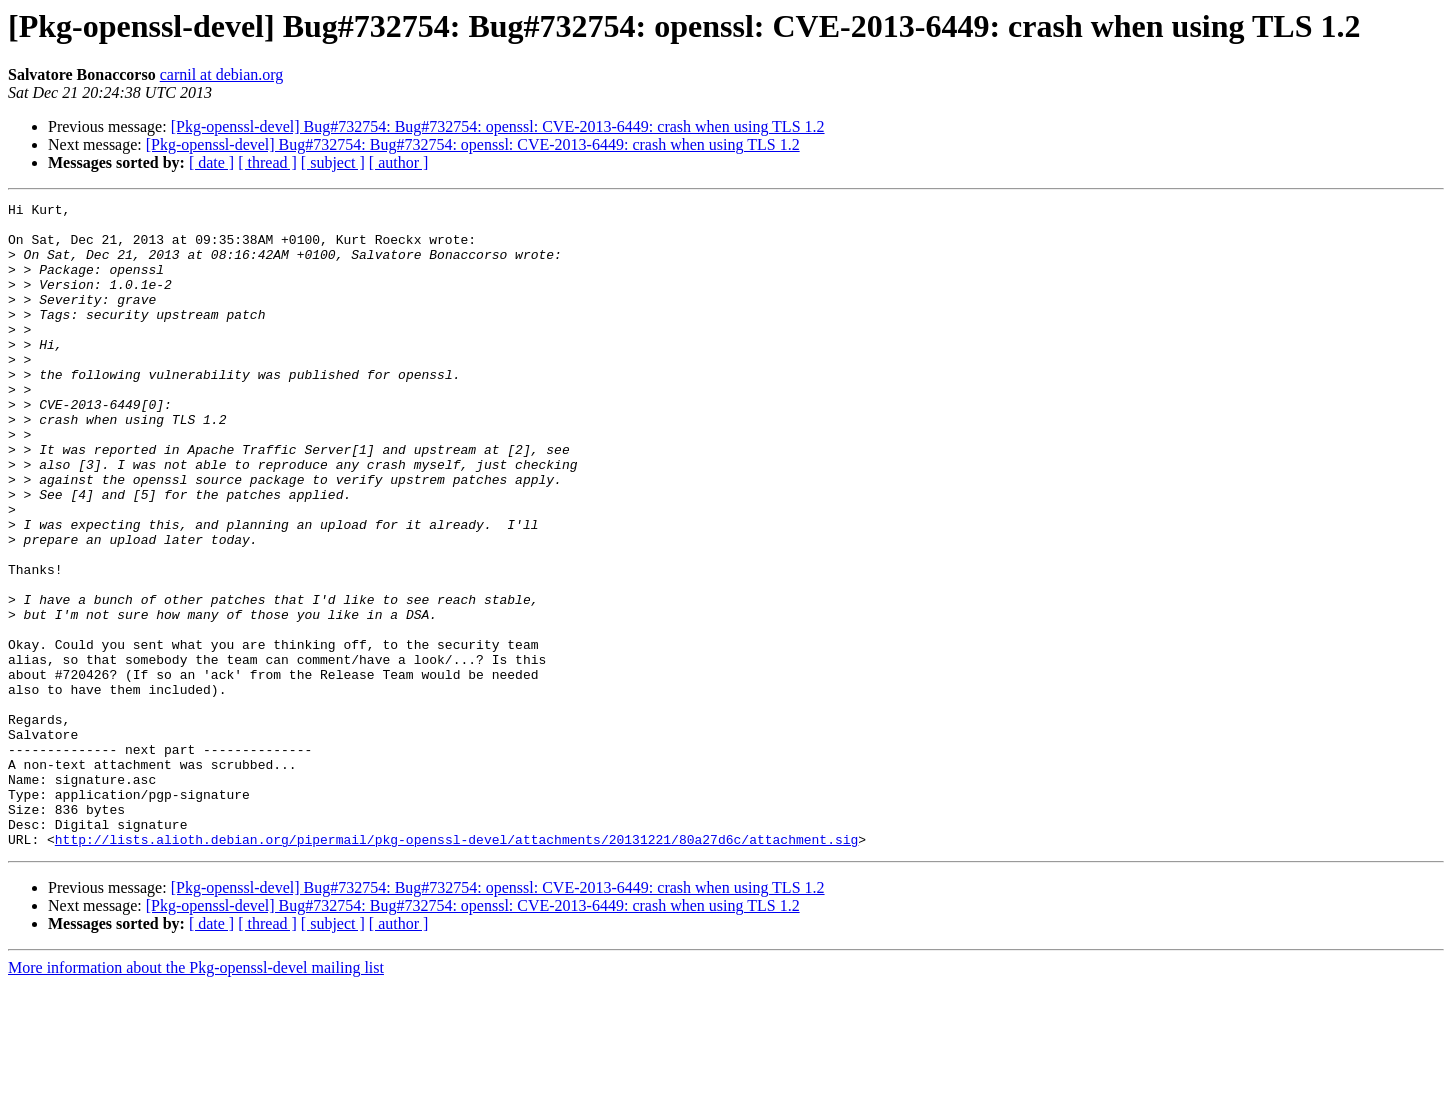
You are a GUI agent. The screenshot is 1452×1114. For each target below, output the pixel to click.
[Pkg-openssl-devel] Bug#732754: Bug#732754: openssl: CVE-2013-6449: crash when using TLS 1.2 (498, 126)
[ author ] (399, 162)
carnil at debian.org (222, 74)
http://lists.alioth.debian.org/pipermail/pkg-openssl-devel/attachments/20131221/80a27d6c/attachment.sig (456, 968)
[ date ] (211, 162)
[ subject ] (333, 162)
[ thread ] (267, 162)
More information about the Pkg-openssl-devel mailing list (196, 1096)
